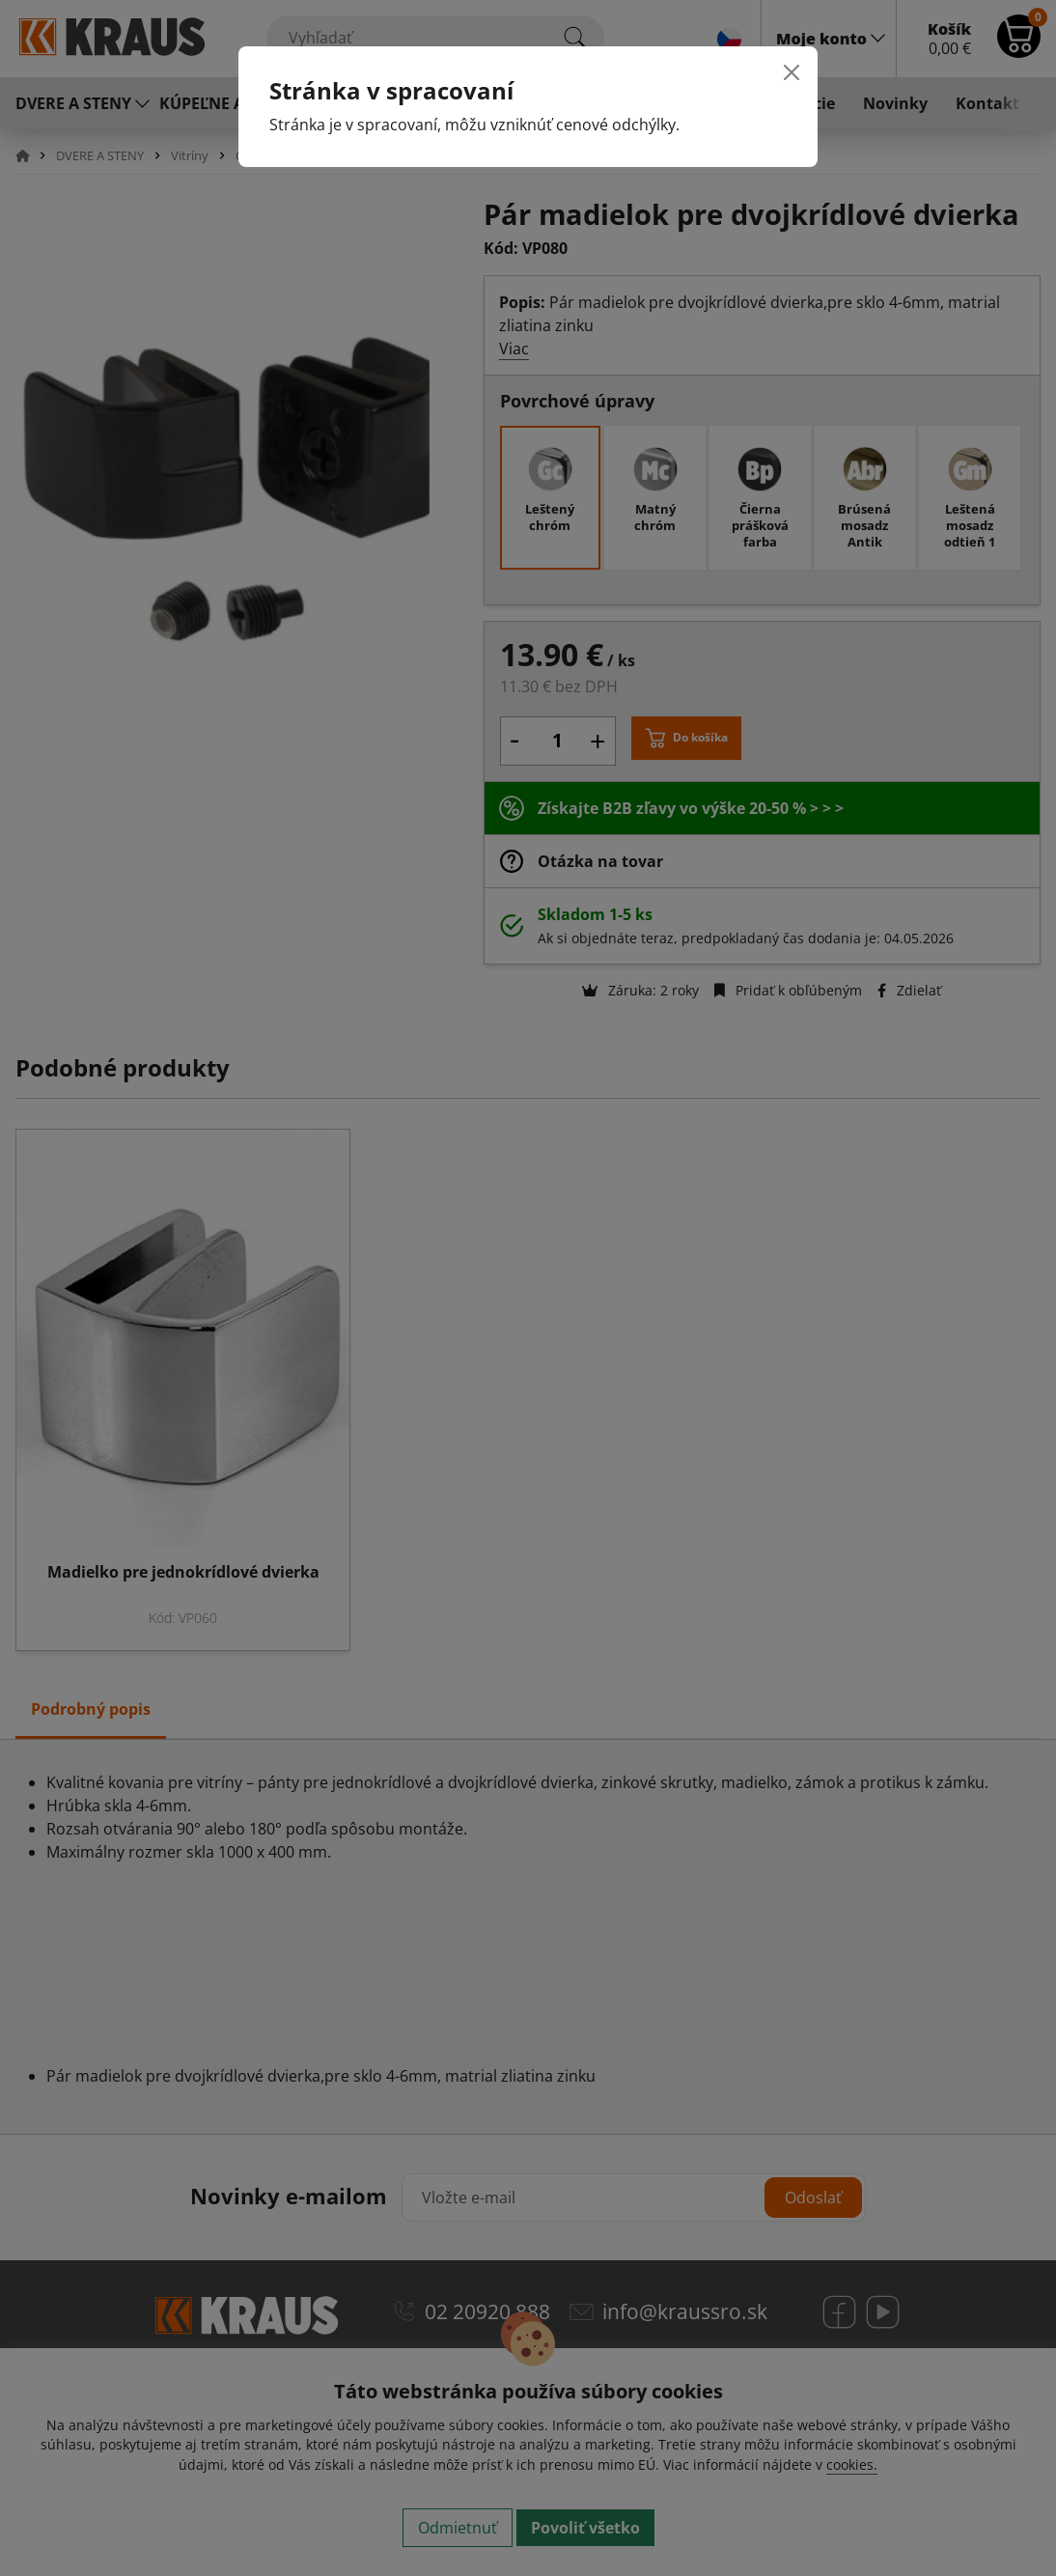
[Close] (791, 72)
